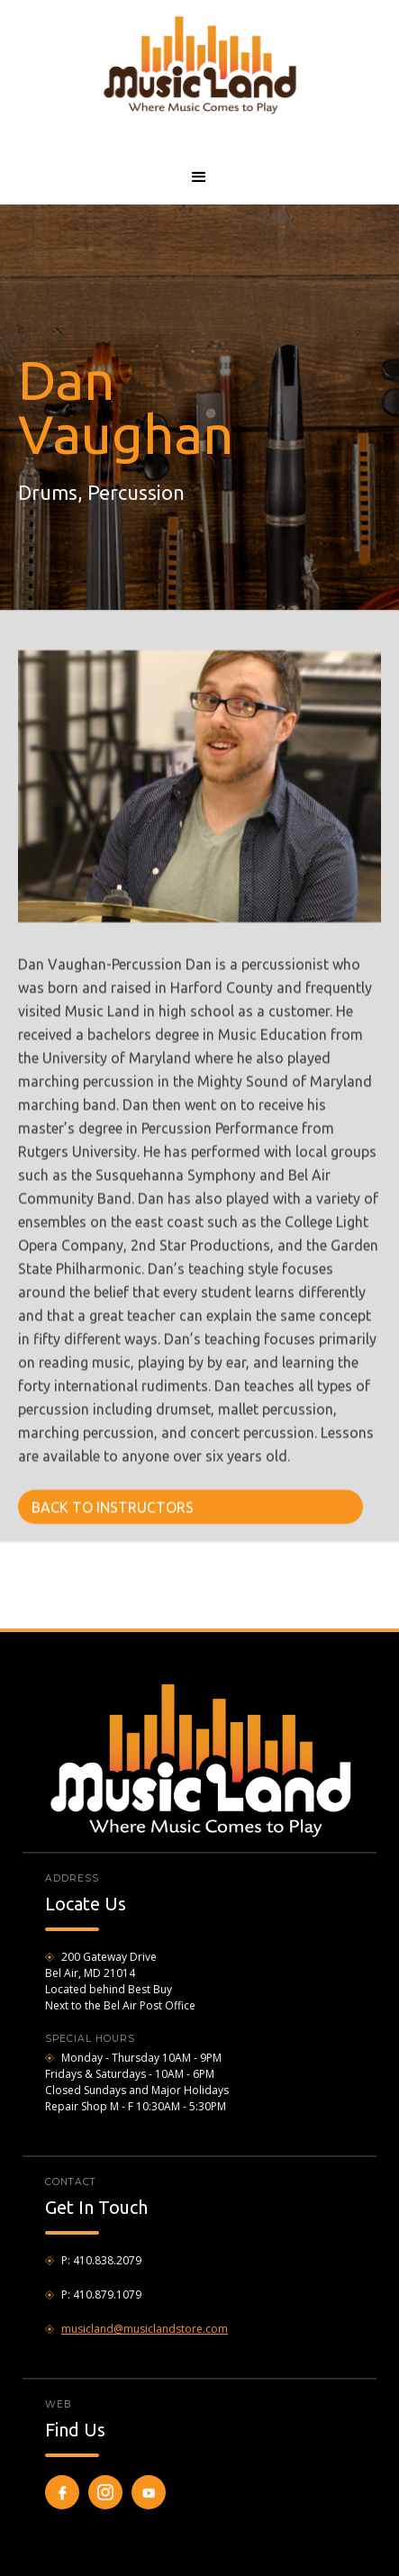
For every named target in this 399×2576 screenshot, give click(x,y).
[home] (199, 64)
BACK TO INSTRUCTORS (113, 1507)
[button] (199, 177)
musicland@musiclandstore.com (144, 2328)
